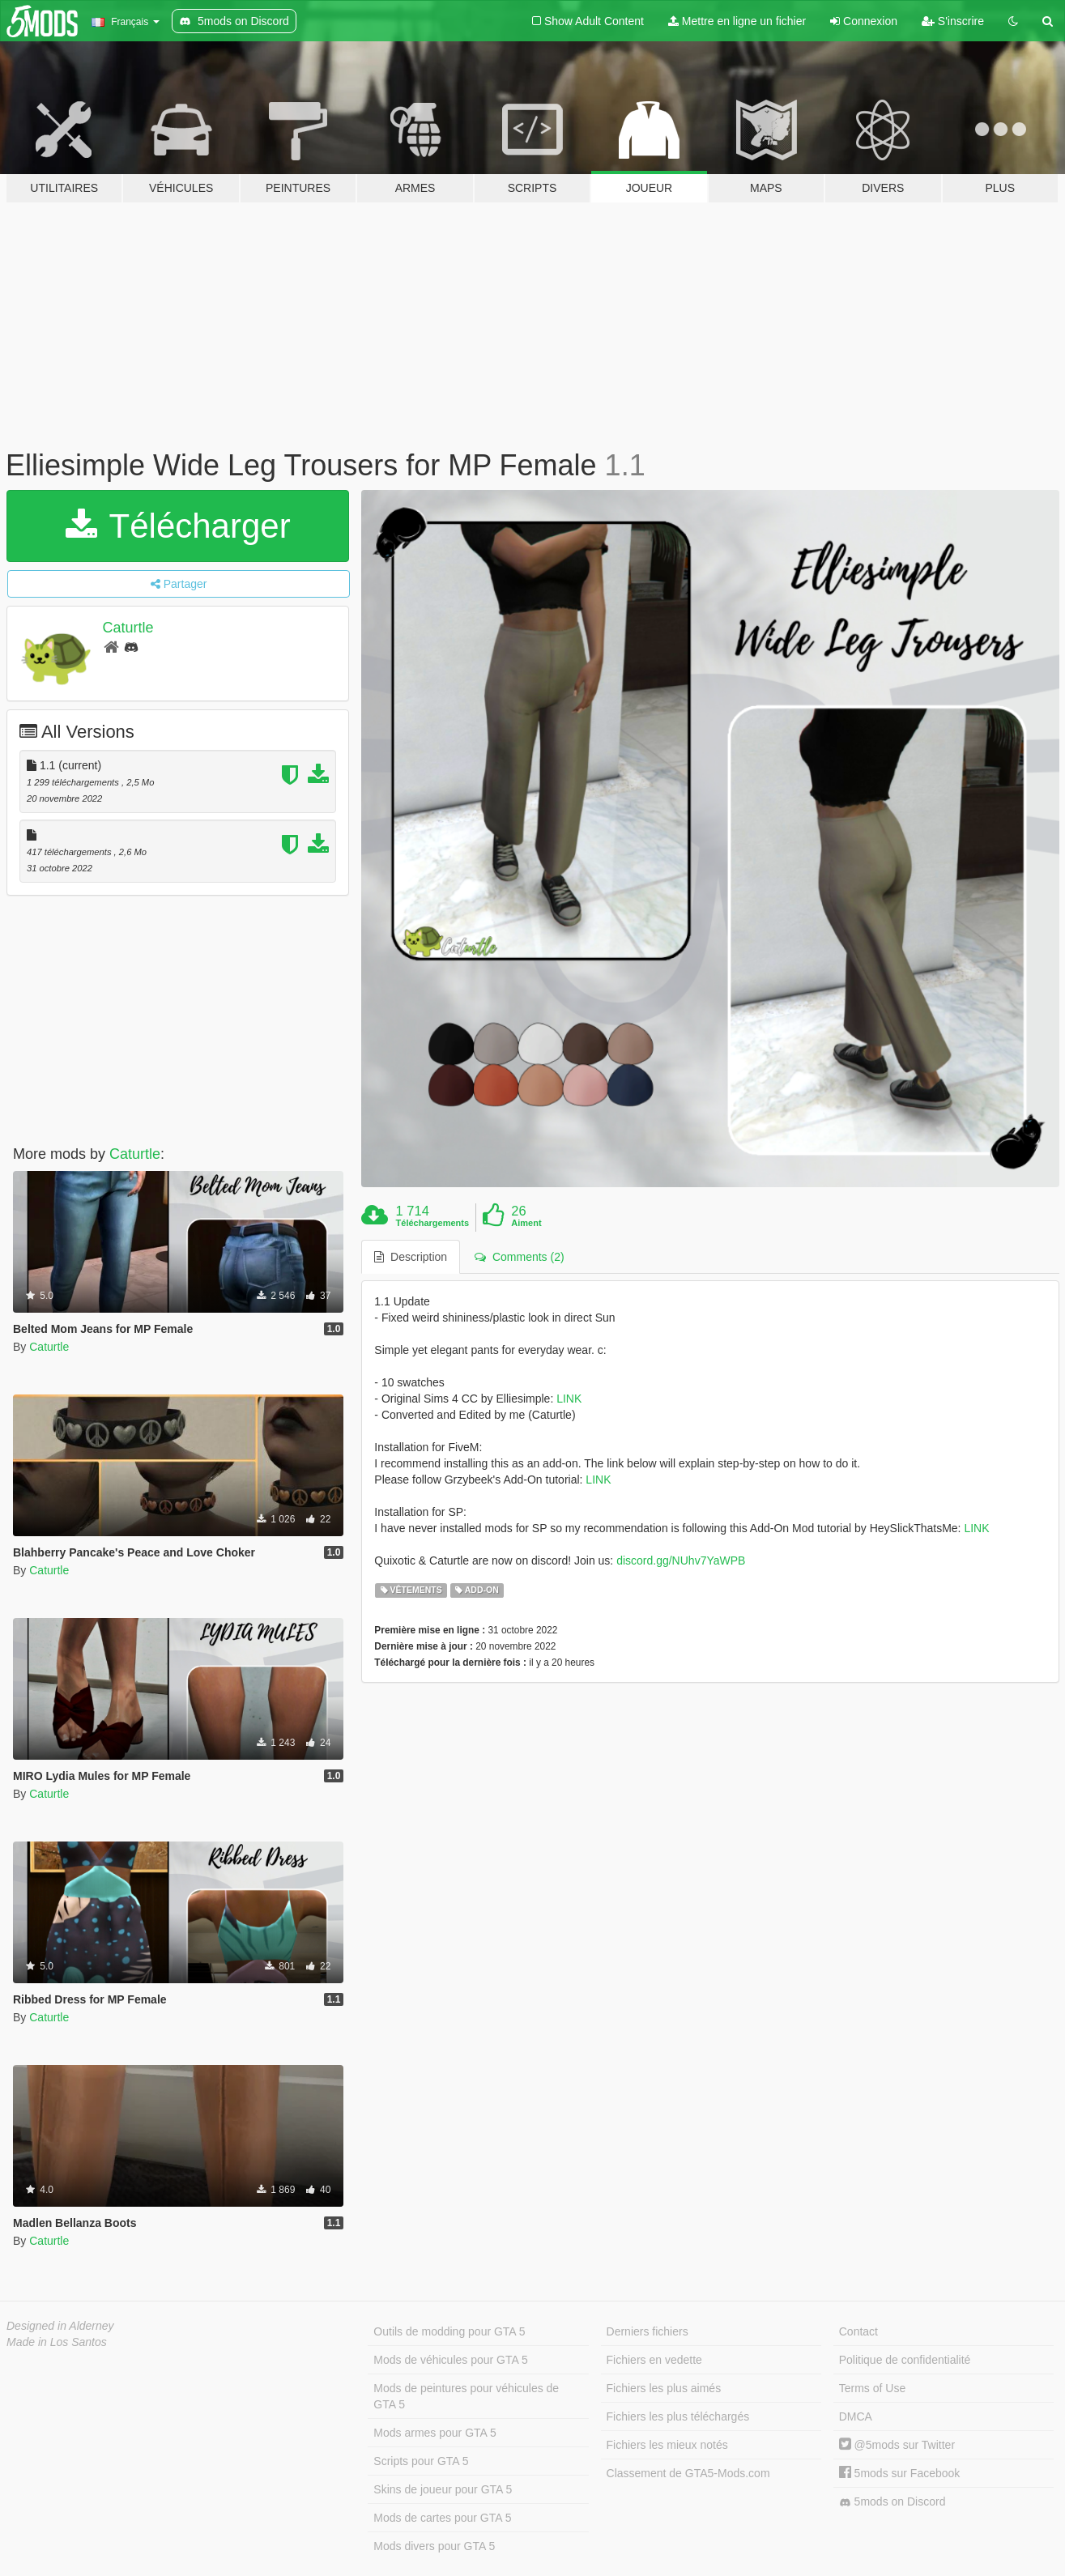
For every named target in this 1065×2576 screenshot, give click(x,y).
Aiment (526, 1223)
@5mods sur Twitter (897, 2445)
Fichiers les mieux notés (667, 2444)
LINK (568, 1398)
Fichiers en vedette (654, 2359)
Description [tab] (410, 1256)
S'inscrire (953, 21)
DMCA (855, 2416)
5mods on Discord (892, 2502)
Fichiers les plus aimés (664, 2388)
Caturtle (128, 628)
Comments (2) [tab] (519, 1256)
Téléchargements (432, 1223)
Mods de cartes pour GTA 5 (442, 2517)
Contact (858, 2331)
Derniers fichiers (647, 2331)
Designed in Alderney (60, 2325)
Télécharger (178, 526)
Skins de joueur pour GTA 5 (442, 2489)
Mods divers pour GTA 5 (434, 2546)
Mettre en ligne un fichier (737, 21)
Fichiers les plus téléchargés (678, 2416)
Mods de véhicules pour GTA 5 (450, 2359)
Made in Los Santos (56, 2341)
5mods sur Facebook (900, 2473)
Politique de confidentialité (905, 2359)
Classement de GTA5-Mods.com (688, 2473)
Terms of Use (872, 2388)
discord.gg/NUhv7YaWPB (680, 1560)
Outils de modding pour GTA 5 (449, 2331)
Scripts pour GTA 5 (420, 2461)
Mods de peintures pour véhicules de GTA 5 (466, 2396)
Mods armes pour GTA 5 (434, 2432)
